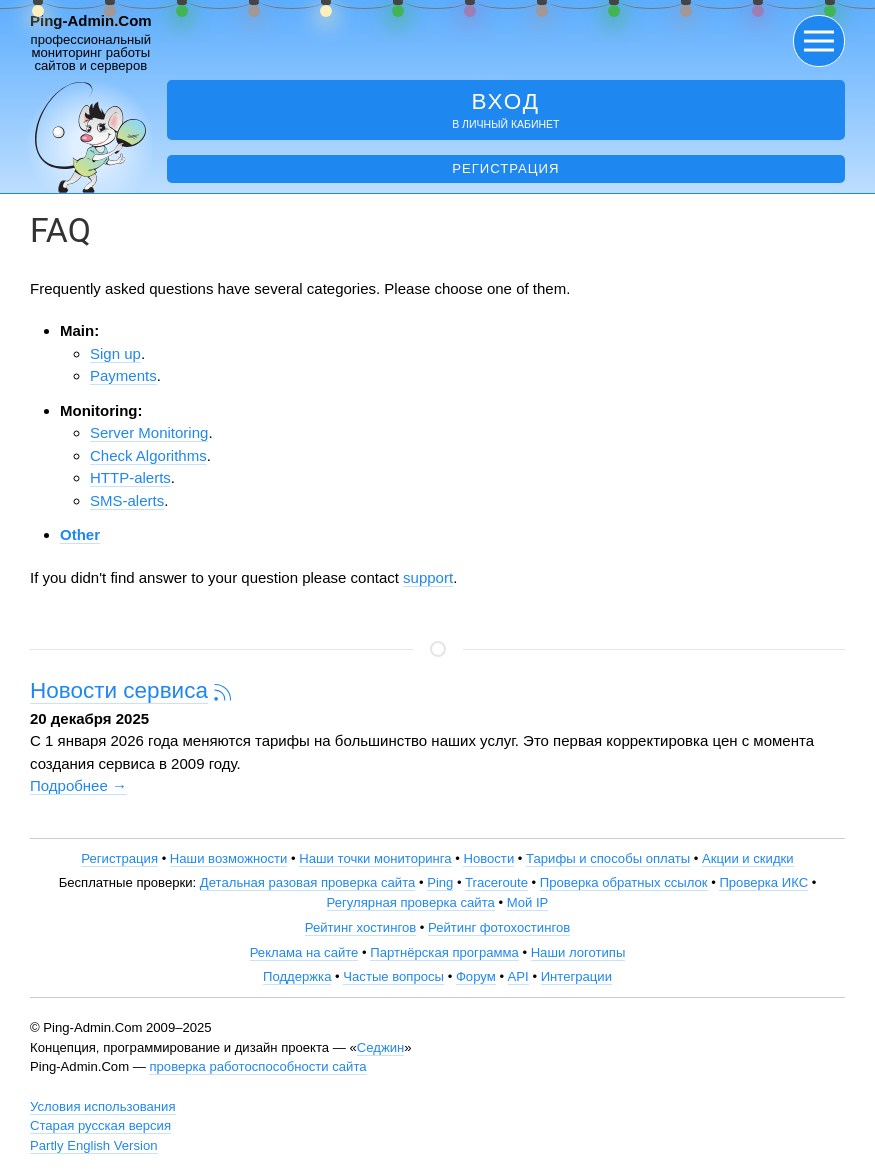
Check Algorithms (148, 455)
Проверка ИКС (763, 882)
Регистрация (505, 168)
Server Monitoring (149, 432)
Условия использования (103, 1106)
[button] (819, 41)
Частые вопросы (393, 976)
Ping (440, 882)
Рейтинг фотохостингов (499, 927)
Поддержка (297, 976)
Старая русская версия (100, 1125)
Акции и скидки (748, 858)
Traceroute (496, 882)
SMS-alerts (127, 500)
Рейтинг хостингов (360, 927)
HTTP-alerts (130, 477)
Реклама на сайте (304, 952)
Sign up (115, 353)
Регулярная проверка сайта (411, 902)
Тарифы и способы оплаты (608, 858)
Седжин (380, 1047)
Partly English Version (94, 1145)
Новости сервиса (119, 690)
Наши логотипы (578, 952)
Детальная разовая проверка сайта (307, 882)
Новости (488, 858)
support (428, 577)
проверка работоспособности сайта (257, 1066)
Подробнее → (78, 785)
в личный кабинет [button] (506, 109)
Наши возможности (229, 858)
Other (80, 534)
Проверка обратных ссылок (624, 882)
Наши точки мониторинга (375, 858)
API (518, 976)
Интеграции (576, 976)
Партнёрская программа (444, 952)
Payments (123, 375)
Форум (476, 976)
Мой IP (528, 902)
